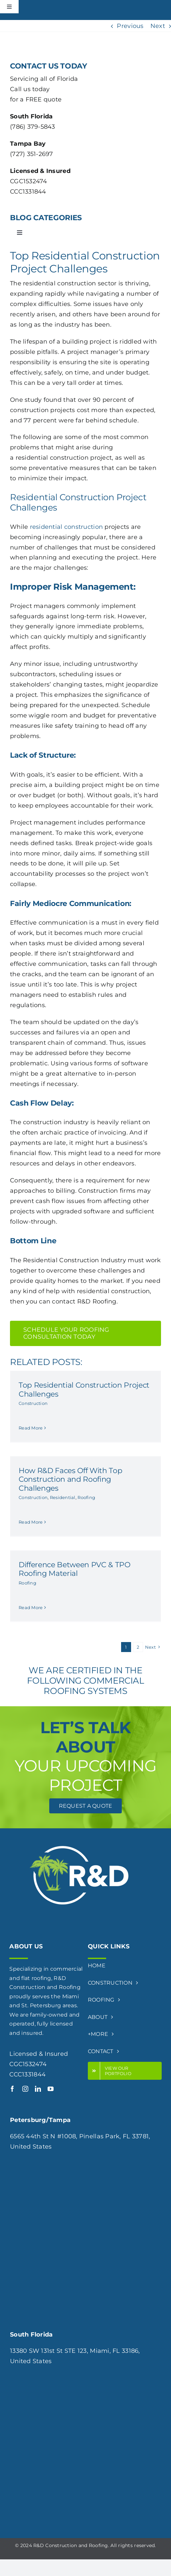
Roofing (86, 1497)
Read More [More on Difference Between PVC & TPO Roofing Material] (31, 1607)
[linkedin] (38, 2089)
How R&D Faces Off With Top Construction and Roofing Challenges (70, 1479)
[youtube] (51, 2089)
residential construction (66, 526)
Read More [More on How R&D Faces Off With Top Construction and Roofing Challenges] (31, 1522)
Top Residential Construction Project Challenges (84, 1389)
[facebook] (12, 2089)
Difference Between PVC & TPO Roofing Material (74, 1569)
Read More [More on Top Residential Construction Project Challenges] (31, 1428)
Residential (63, 1497)
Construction (33, 1403)
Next (157, 26)
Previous (130, 26)
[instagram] (25, 2089)
